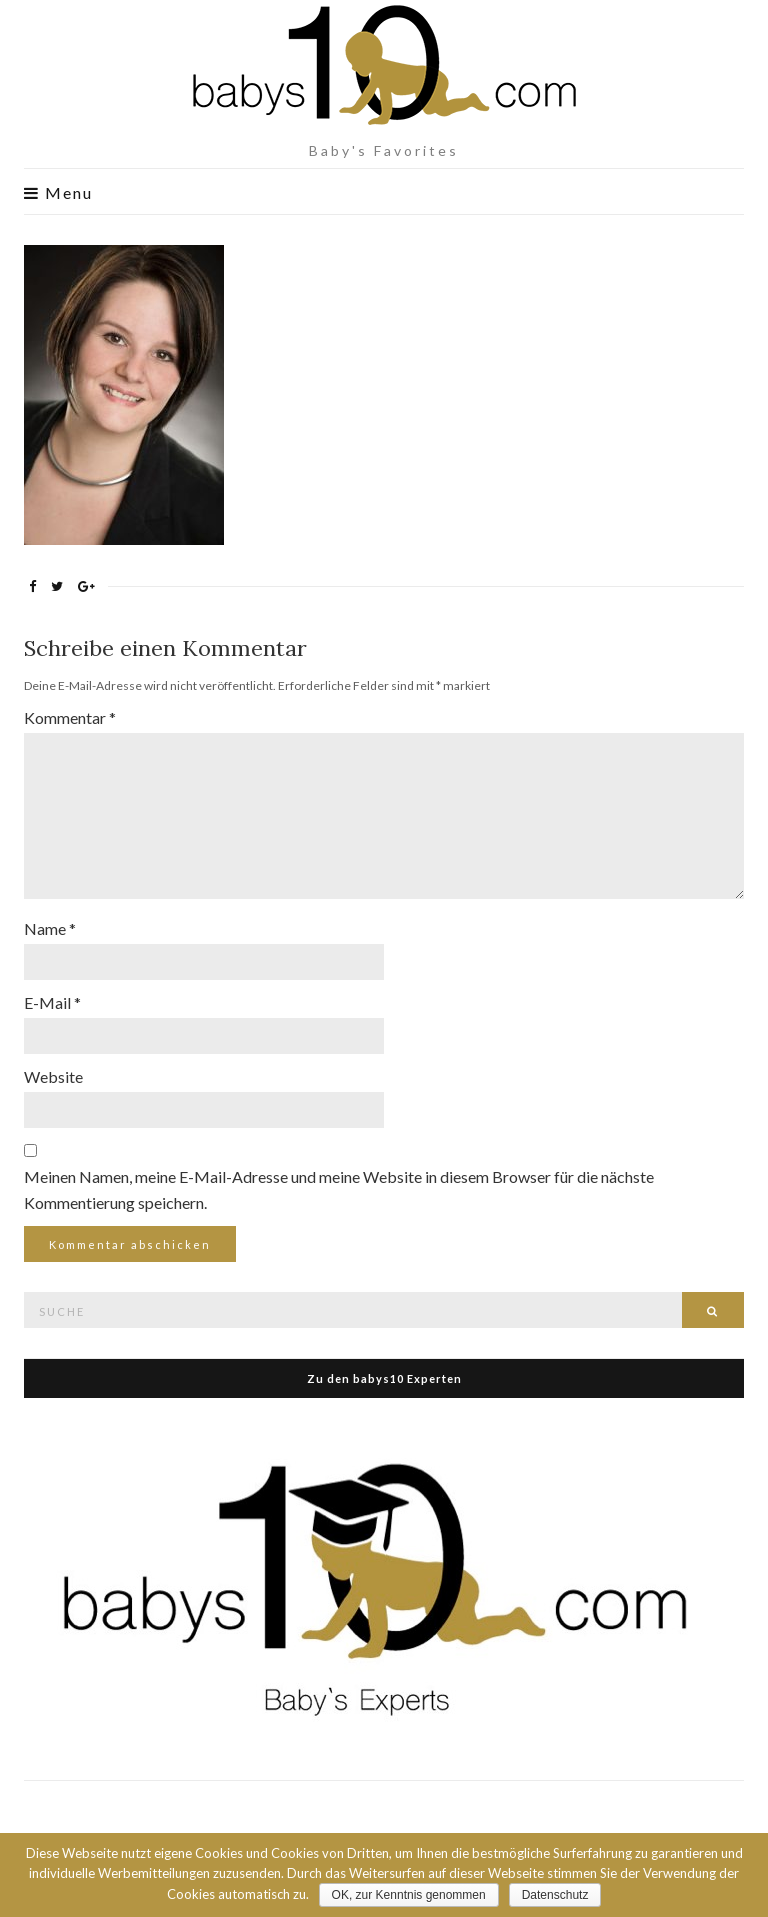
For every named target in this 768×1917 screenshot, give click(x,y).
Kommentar (70, 717)
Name (50, 928)
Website (53, 1076)
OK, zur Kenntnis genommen (409, 1895)
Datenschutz (555, 1895)
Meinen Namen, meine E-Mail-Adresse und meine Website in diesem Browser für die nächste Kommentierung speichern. (339, 1189)
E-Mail (52, 1002)
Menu (58, 193)
